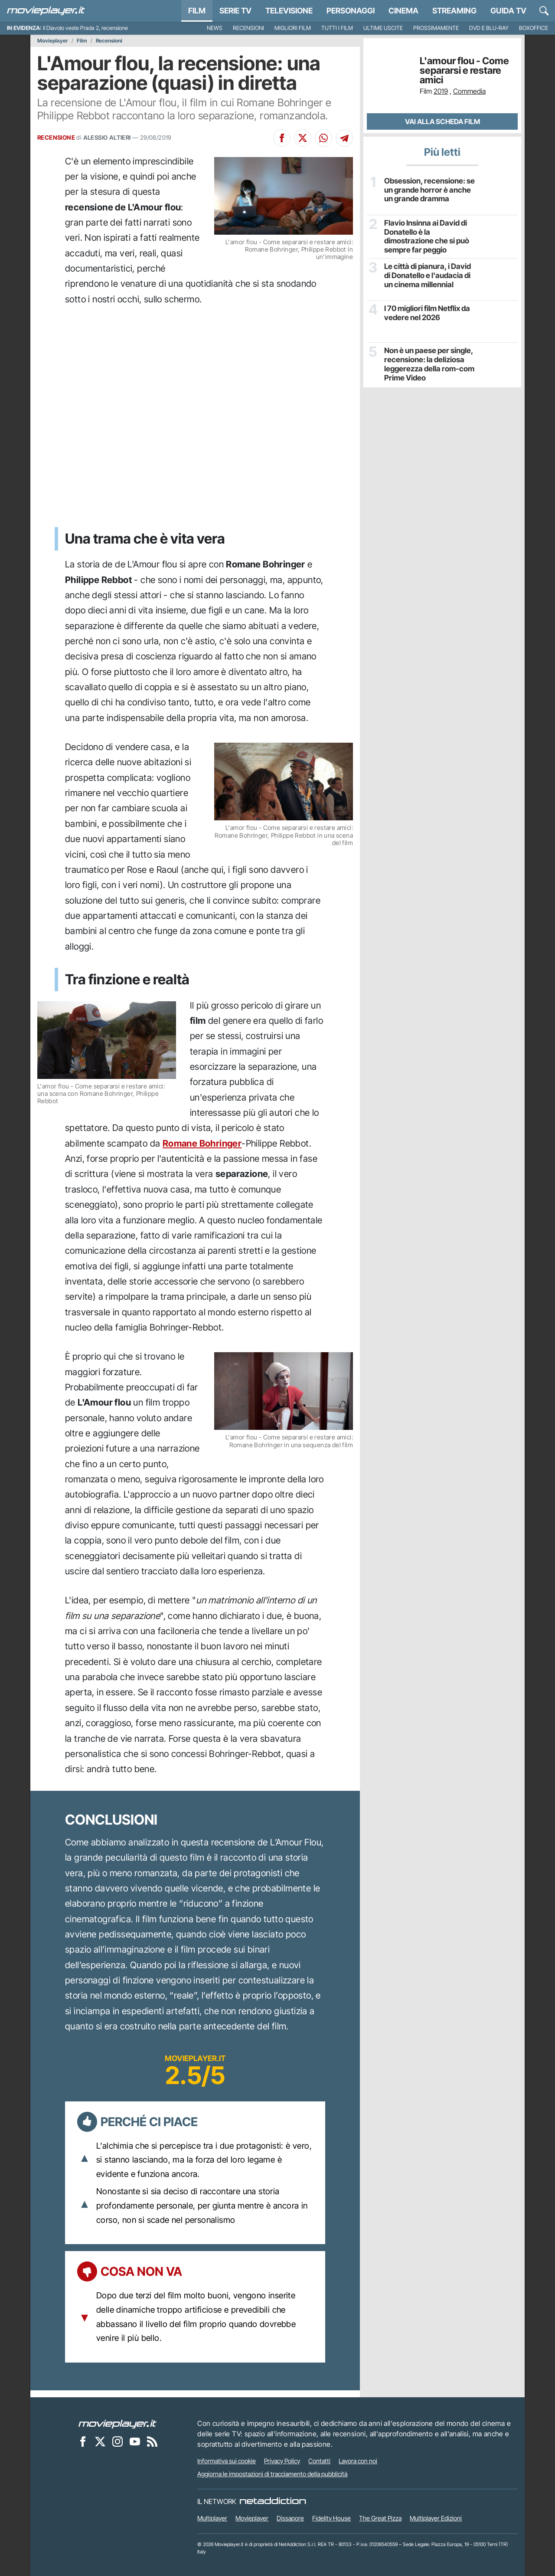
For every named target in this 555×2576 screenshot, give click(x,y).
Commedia (469, 91)
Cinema (403, 10)
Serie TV (235, 10)
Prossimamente (436, 28)
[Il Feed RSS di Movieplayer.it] (152, 2441)
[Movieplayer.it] (46, 11)
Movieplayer (52, 40)
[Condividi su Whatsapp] (323, 138)
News (214, 28)
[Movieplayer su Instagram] (117, 2441)
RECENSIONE (56, 137)
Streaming (454, 10)
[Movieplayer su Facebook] (82, 2441)
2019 (441, 91)
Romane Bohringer (202, 1143)
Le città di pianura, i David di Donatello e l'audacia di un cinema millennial (428, 273)
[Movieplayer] (117, 2423)
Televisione (289, 10)
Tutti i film (337, 28)
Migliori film (292, 28)
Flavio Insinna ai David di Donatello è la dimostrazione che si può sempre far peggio (430, 231)
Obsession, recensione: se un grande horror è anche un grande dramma (430, 189)
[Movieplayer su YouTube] (135, 2441)
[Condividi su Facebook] (282, 138)
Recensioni (248, 28)
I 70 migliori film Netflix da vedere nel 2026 (425, 311)
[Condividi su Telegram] (344, 138)
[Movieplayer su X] (100, 2441)
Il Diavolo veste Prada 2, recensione (85, 28)
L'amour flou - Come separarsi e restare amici (464, 70)
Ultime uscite (383, 28)
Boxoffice (533, 28)
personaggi (350, 10)
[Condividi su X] (302, 138)
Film (197, 10)
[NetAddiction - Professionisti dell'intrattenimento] (273, 2501)
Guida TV (508, 10)
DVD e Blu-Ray (489, 28)
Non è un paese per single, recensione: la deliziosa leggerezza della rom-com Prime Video (426, 361)
